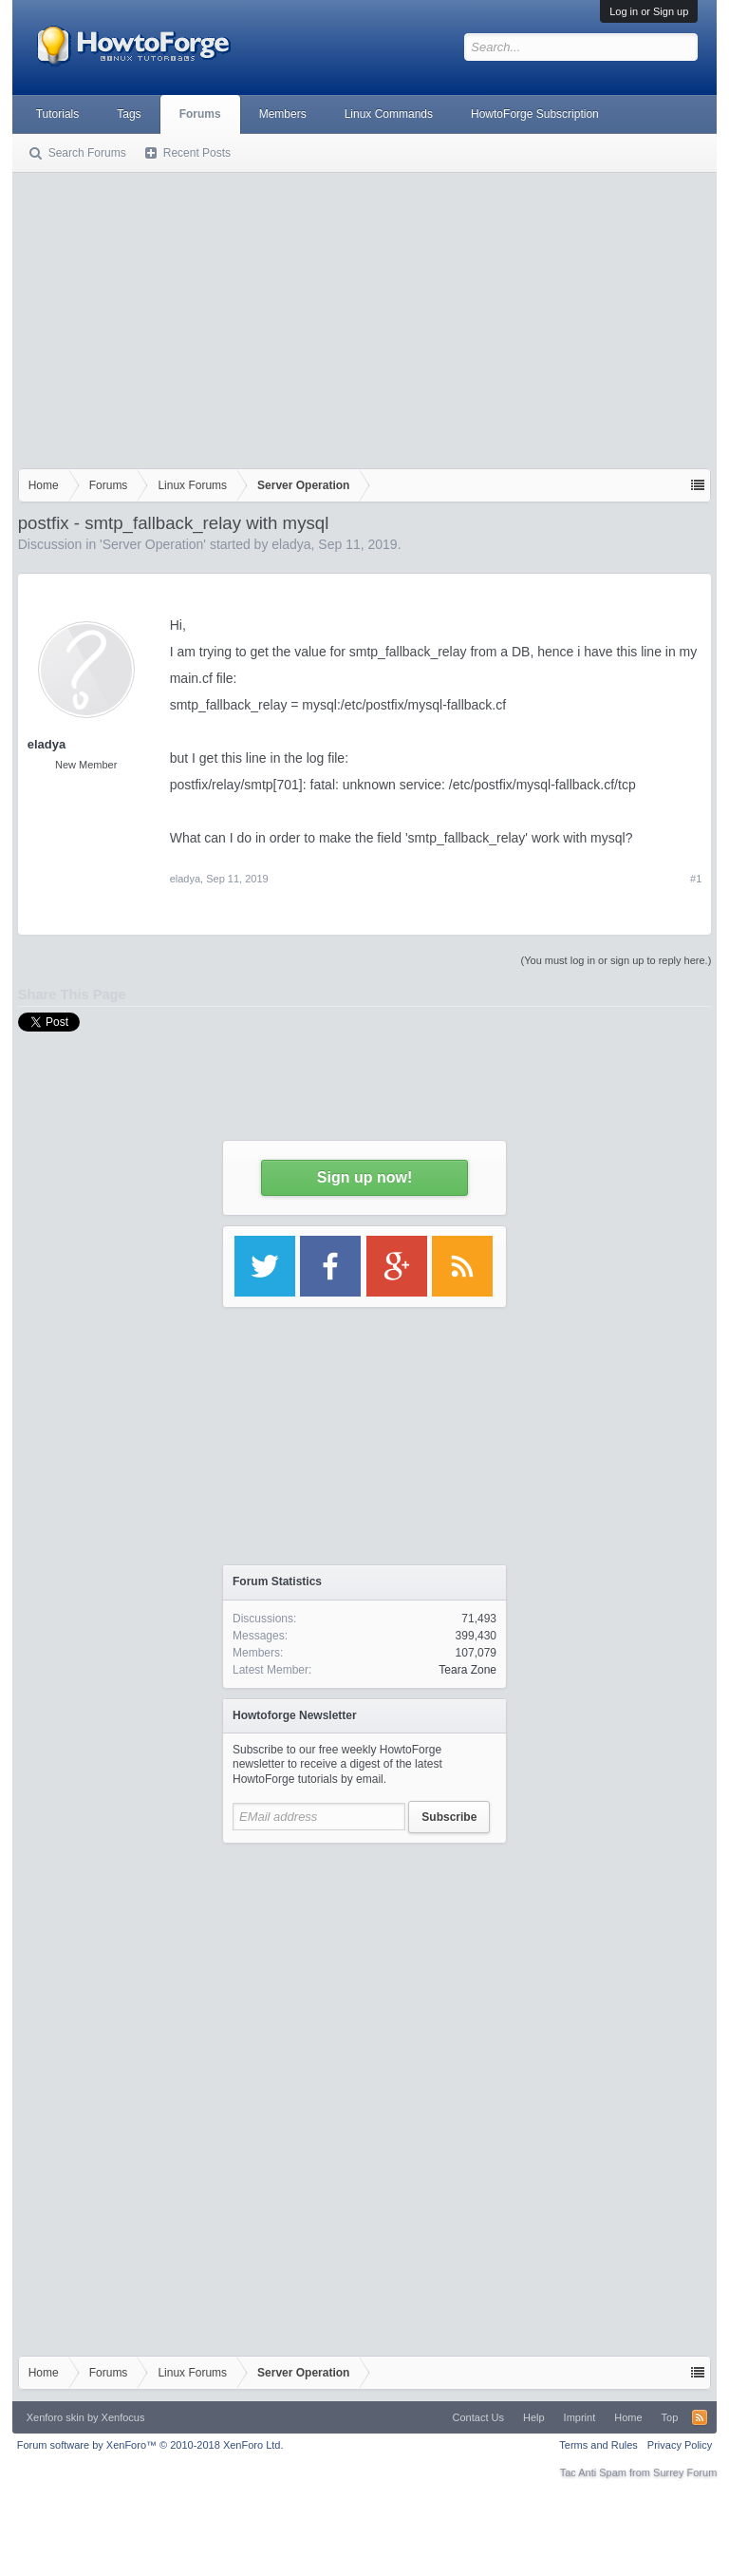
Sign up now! (364, 1177)
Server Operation (153, 544)
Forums (200, 114)
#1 (695, 878)
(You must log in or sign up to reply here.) (616, 960)
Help (534, 2417)
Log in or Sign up (648, 11)
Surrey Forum (685, 2472)
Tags (128, 114)
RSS (699, 2417)
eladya (290, 544)
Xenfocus (123, 2417)
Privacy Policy (679, 2445)
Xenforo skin (55, 2417)
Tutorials (58, 114)
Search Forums (87, 153)
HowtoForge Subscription (535, 114)
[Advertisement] (365, 316)
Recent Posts (197, 153)
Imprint (580, 2417)
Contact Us (478, 2417)
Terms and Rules (598, 2445)
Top (670, 2417)
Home (628, 2417)
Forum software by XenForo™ (150, 2445)
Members (283, 114)
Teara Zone (467, 1669)
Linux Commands (389, 114)
